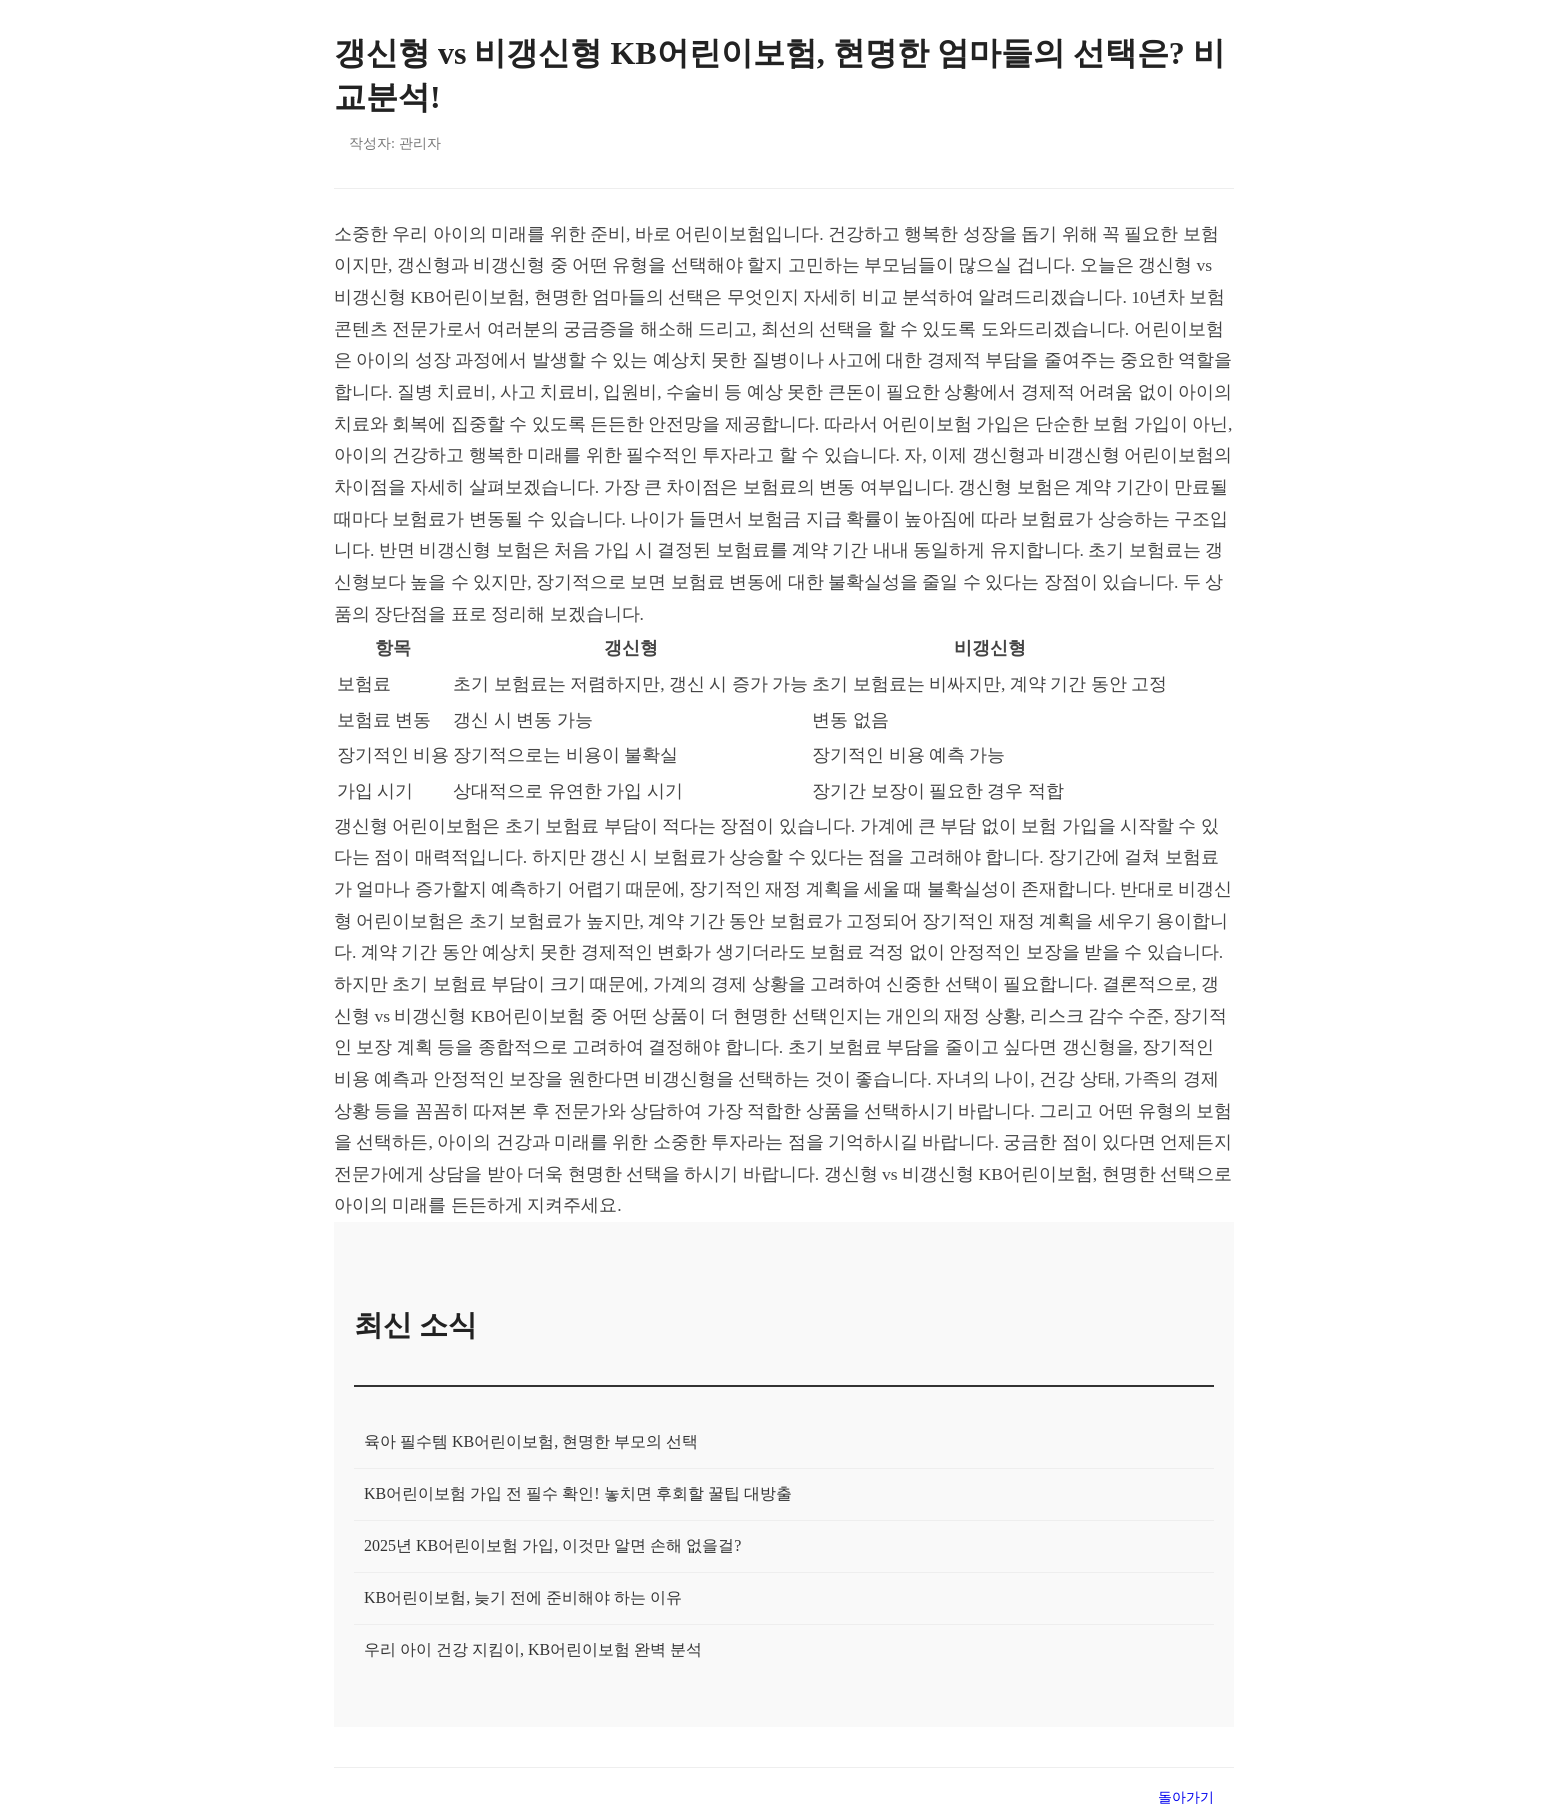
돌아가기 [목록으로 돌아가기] (1186, 1797)
